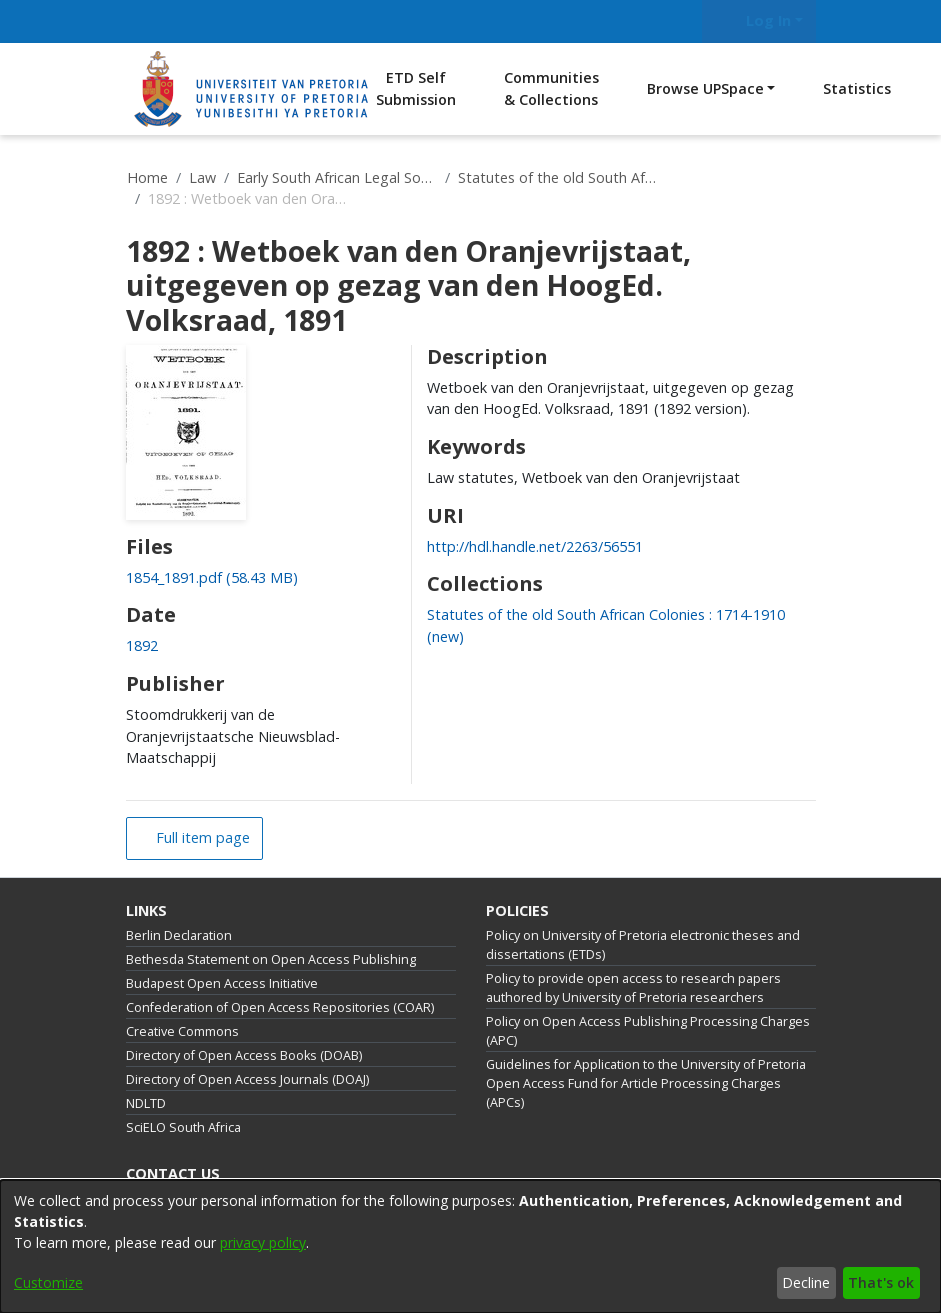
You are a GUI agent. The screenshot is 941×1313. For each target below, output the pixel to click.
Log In (755, 20)
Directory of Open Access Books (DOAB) (244, 1055)
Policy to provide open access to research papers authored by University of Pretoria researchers (633, 988)
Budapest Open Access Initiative (222, 983)
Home (147, 177)
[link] (212, 577)
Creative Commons (182, 1031)
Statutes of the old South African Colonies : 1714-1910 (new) (558, 177)
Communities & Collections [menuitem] (551, 88)
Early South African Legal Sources (337, 177)
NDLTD (146, 1103)
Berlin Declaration (179, 935)
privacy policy (263, 1242)
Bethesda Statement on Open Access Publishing (271, 959)
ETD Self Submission (416, 88)
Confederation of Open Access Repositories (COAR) (280, 1007)
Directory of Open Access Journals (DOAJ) (247, 1079)
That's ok (881, 1282)
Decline (806, 1282)
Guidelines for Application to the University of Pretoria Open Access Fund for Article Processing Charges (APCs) (646, 1083)
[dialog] (470, 1246)
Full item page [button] (201, 837)
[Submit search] (678, 21)
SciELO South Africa (183, 1127)
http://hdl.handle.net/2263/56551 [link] (535, 546)
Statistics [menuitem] (857, 88)
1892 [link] (142, 645)
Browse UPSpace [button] (705, 88)
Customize (48, 1282)
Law (202, 177)
